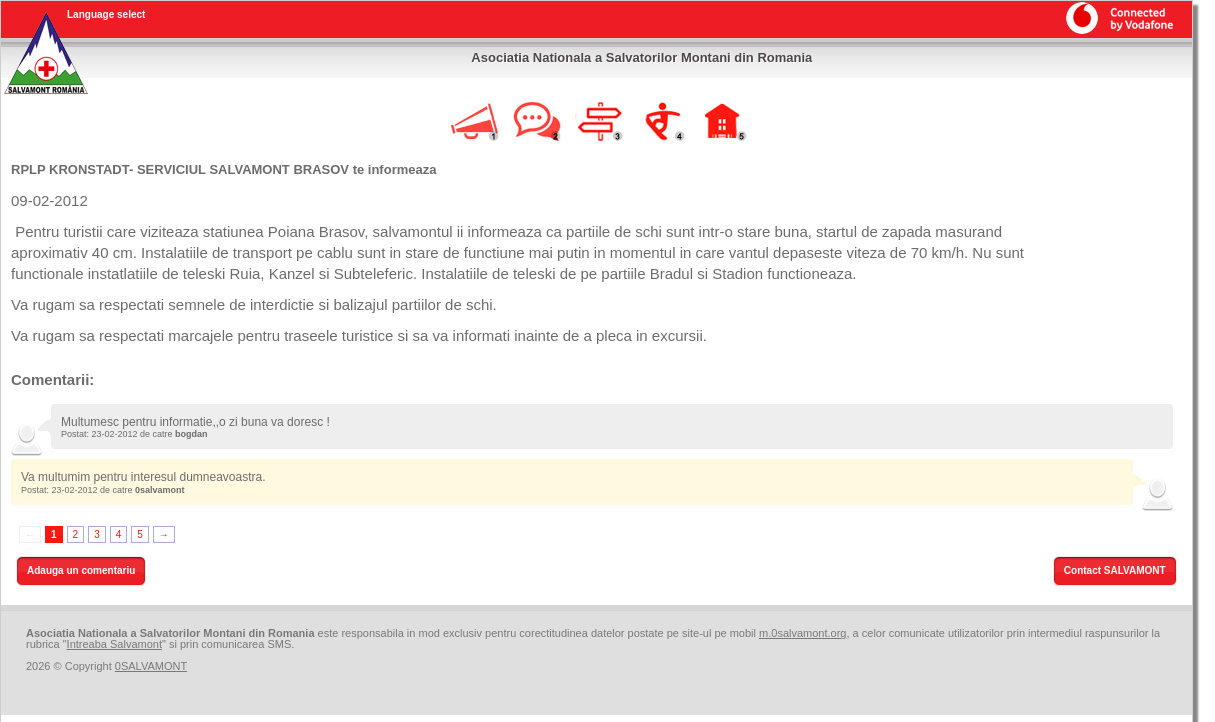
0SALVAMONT (151, 666)
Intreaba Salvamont (114, 644)
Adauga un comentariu (81, 570)
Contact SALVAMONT (1115, 570)
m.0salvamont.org (802, 633)
